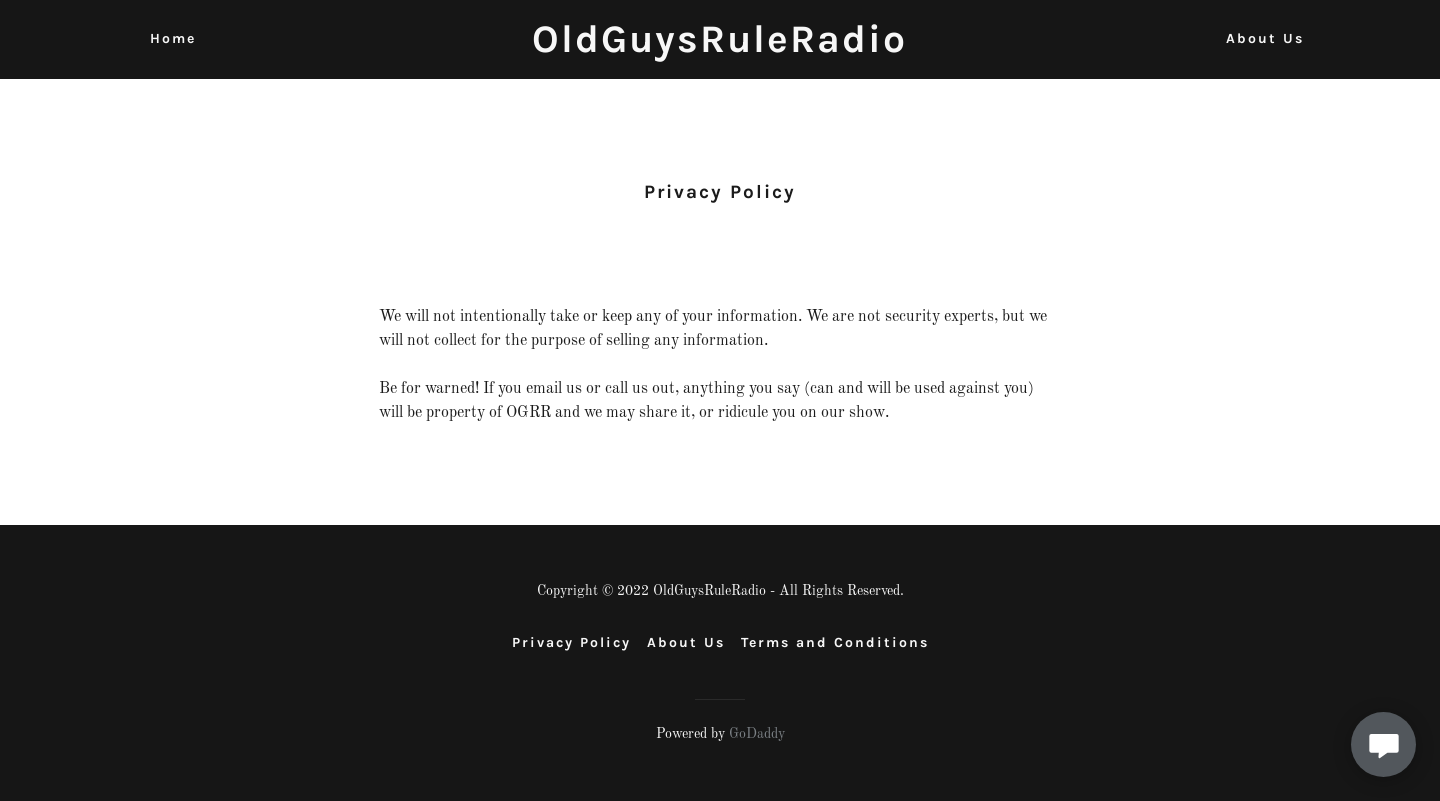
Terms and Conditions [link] (835, 642)
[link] (719, 48)
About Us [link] (1265, 38)
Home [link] (173, 38)
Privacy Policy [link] (571, 642)
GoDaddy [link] (757, 734)
